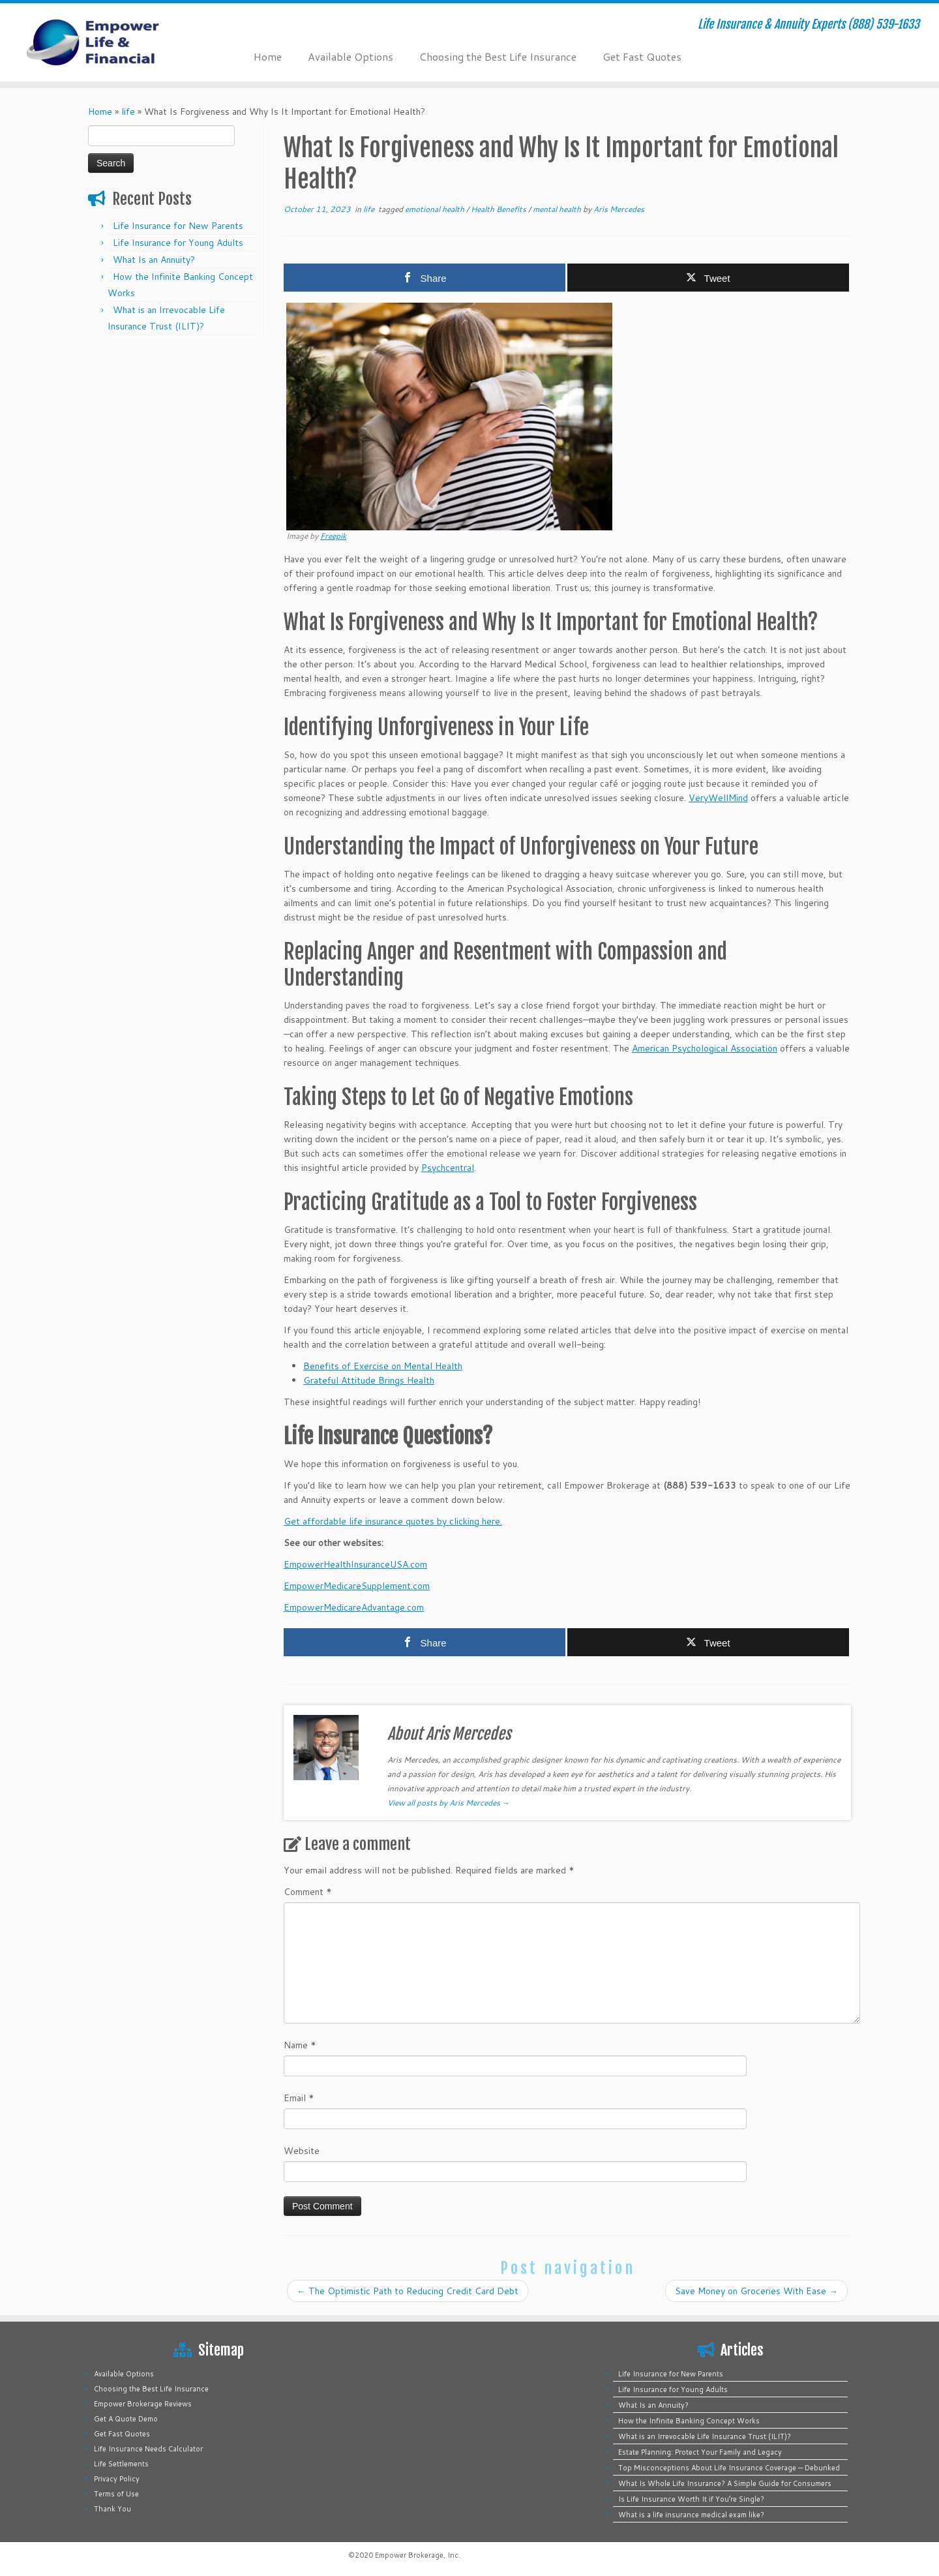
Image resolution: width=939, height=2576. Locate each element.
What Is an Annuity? (154, 259)
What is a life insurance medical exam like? (691, 2514)
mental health (558, 209)
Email (299, 2097)
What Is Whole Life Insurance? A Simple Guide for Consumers (724, 2483)
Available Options (350, 56)
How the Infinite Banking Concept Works (689, 2421)
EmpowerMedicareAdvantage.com (354, 1607)
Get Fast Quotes (642, 56)
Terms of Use (116, 2494)
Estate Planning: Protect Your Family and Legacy (700, 2452)
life (128, 111)
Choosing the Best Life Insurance (497, 56)
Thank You (112, 2509)
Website (302, 2150)
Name (300, 2045)
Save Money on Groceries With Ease (756, 2290)
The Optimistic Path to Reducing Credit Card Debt (407, 2290)
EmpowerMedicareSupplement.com (357, 1585)
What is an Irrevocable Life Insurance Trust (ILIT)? (704, 2436)
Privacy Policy (117, 2479)
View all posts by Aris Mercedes (448, 1802)
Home (268, 56)
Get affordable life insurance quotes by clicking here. (393, 1521)
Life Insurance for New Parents (178, 225)
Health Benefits (499, 209)
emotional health (435, 209)
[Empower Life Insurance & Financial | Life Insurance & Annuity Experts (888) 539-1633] (108, 42)
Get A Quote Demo (126, 2419)
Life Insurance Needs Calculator (148, 2449)
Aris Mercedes (618, 209)
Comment (308, 1891)
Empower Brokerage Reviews (143, 2404)
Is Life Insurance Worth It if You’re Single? (691, 2499)
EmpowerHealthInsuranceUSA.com (355, 1564)
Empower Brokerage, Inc (416, 2555)
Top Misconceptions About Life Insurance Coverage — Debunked (729, 2467)
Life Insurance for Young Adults (178, 242)
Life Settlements (121, 2464)
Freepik (333, 535)
